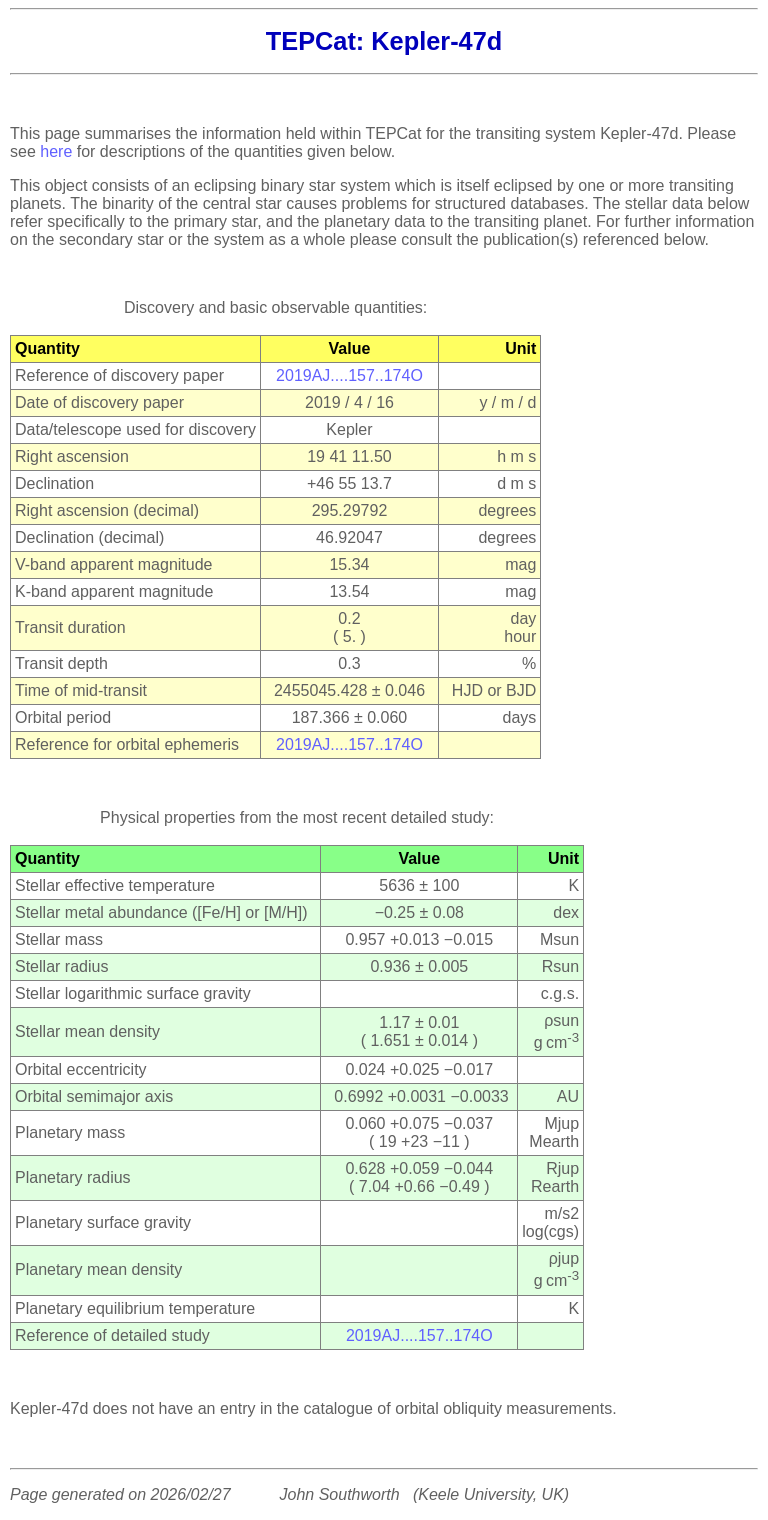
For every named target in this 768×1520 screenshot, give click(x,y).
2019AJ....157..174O (349, 375)
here (56, 151)
